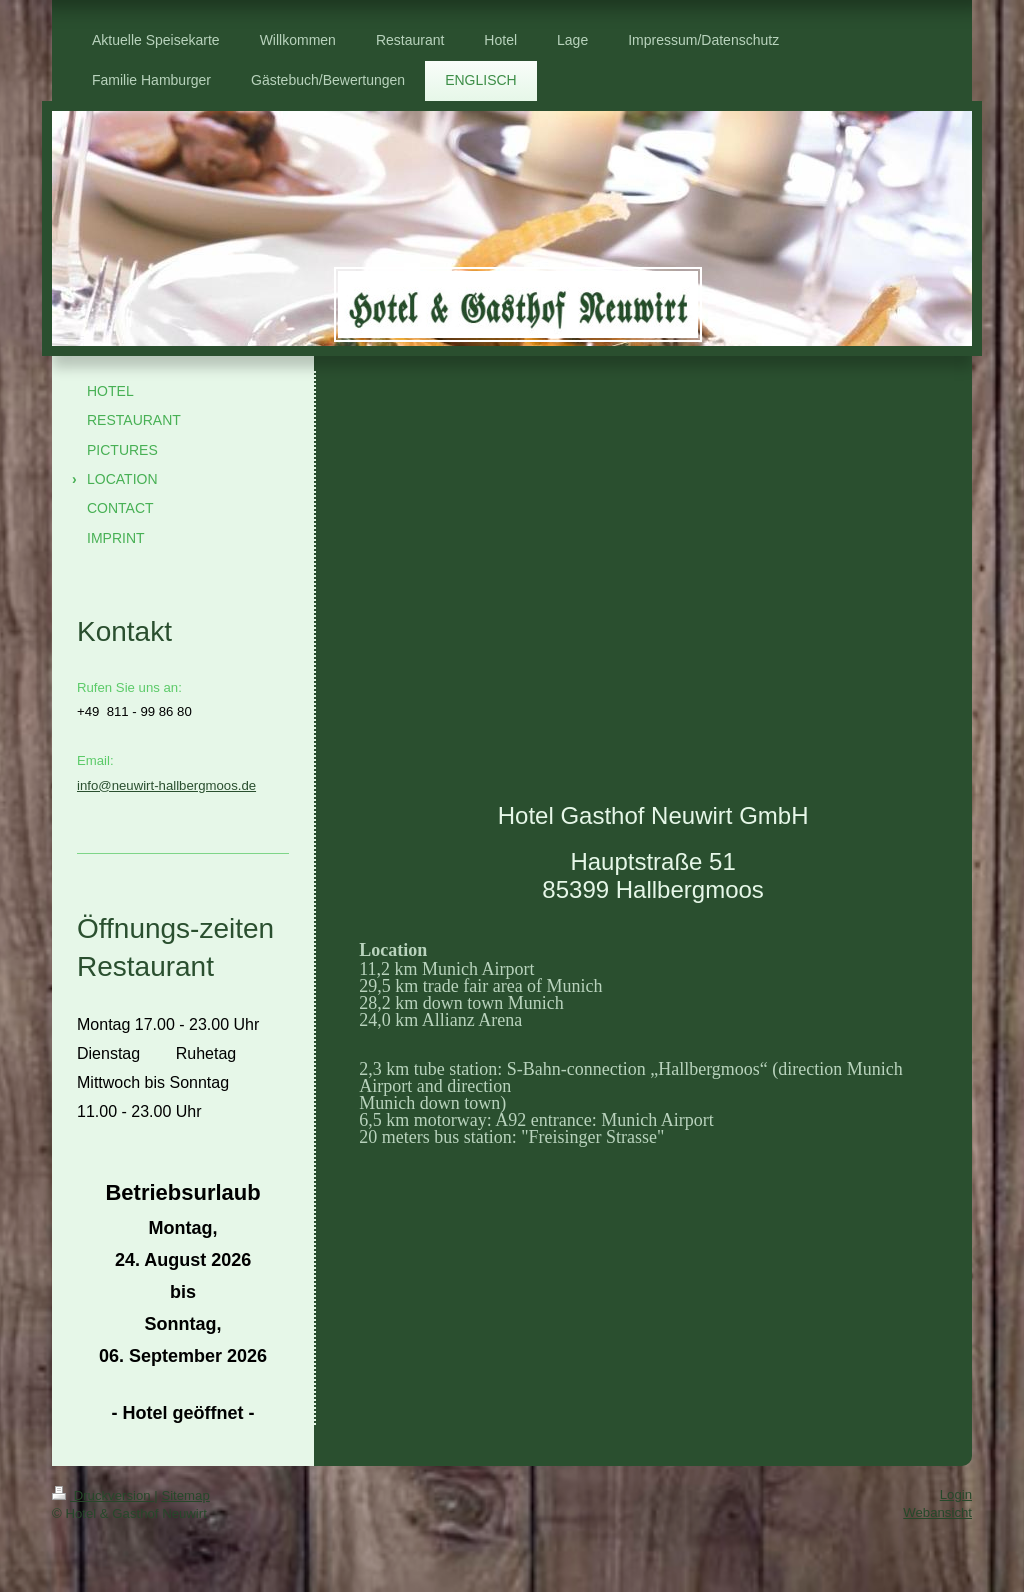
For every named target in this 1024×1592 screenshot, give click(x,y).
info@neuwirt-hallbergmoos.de (166, 785)
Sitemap (185, 1495)
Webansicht (937, 1512)
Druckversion (103, 1495)
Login (956, 1494)
